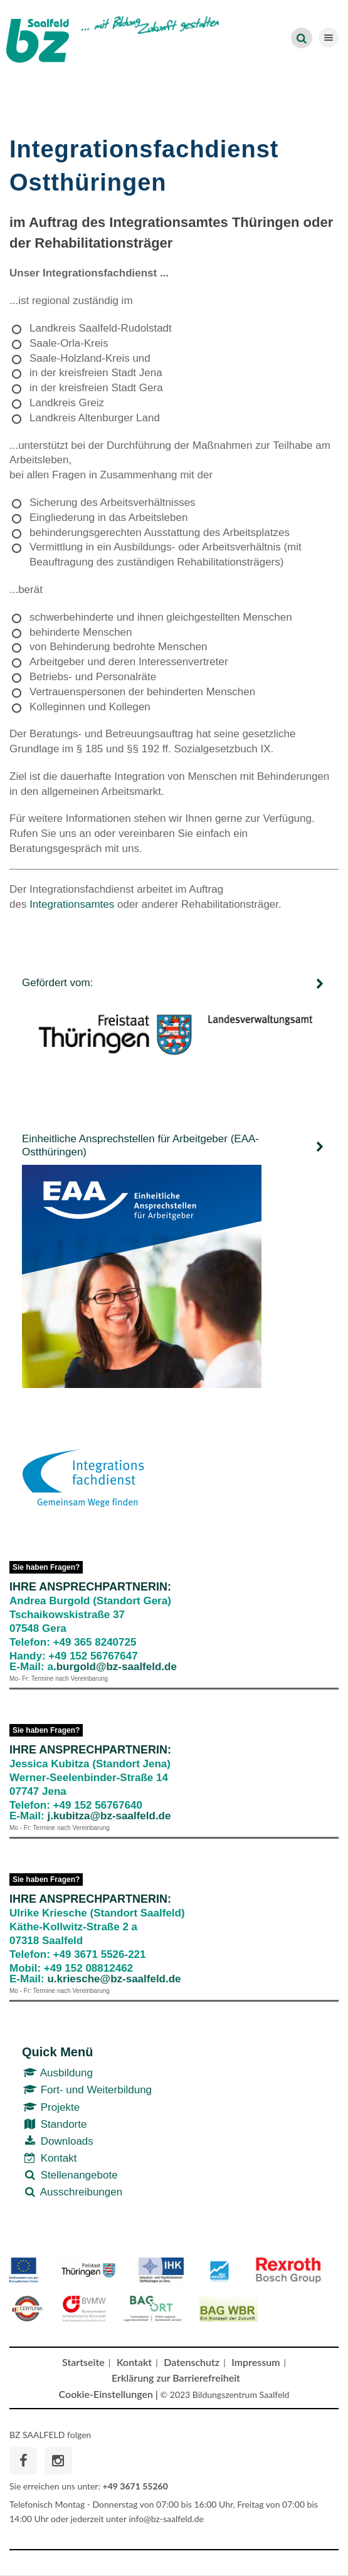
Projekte (51, 2107)
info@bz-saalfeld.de (166, 2518)
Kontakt (49, 2158)
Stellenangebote (70, 2175)
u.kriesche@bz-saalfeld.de (114, 1979)
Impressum (255, 2362)
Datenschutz (191, 2362)
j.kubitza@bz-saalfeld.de (109, 1816)
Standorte (54, 2124)
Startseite (83, 2362)
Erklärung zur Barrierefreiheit (176, 2378)
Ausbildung (57, 2073)
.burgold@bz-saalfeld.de (115, 1667)
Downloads (57, 2141)
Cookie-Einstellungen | (108, 2394)
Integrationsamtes (73, 904)
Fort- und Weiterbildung (87, 2090)
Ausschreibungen (72, 2192)
